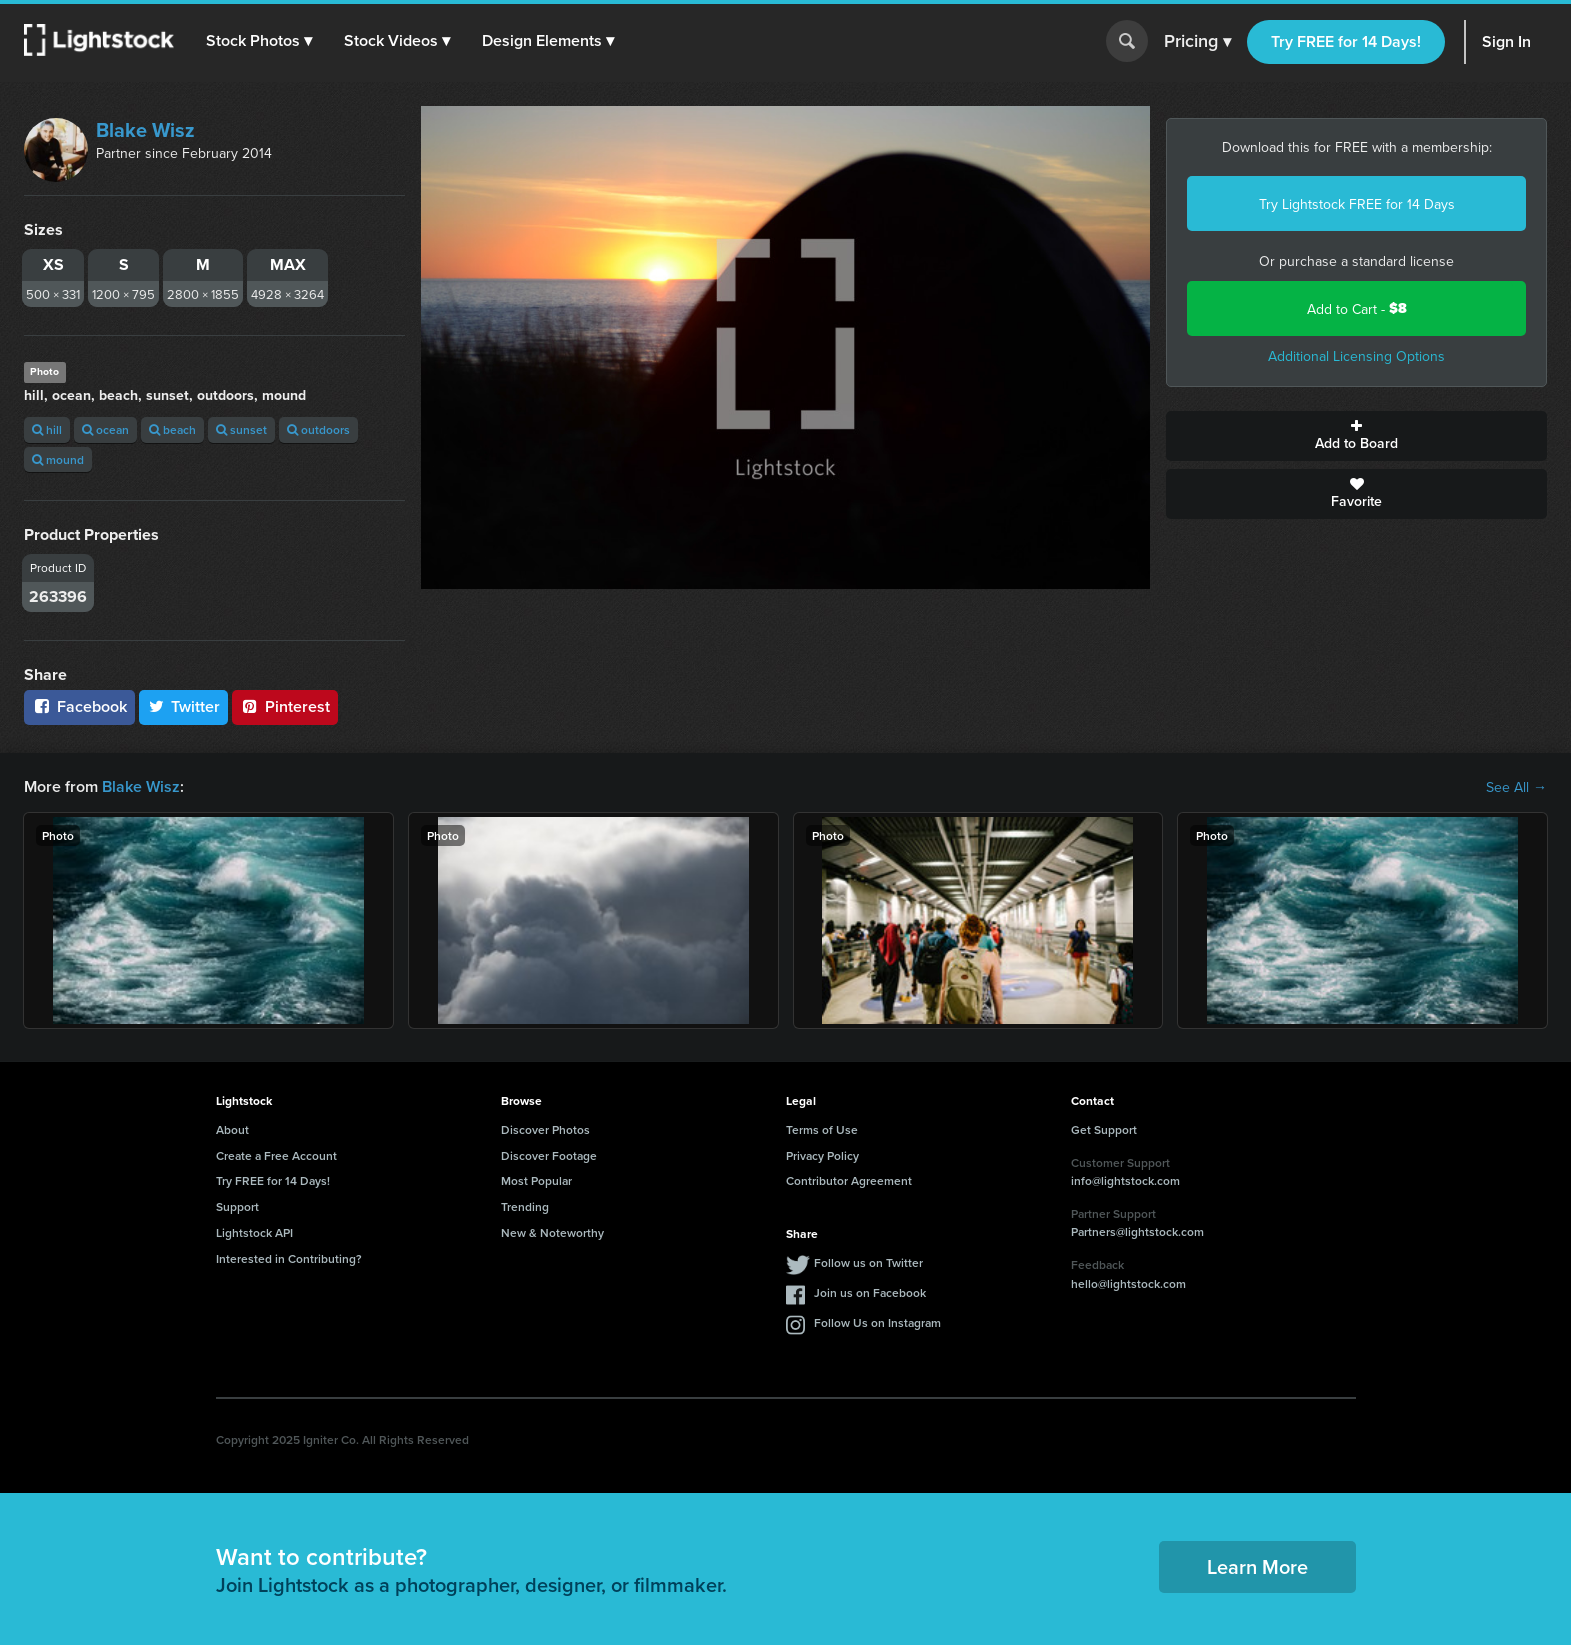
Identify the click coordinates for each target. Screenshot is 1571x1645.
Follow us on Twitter (868, 1262)
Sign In (1506, 41)
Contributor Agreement (849, 1180)
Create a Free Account (276, 1155)
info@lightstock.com (1125, 1180)
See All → (1516, 787)
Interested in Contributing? (289, 1258)
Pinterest (285, 706)
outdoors (318, 429)
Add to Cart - (1357, 308)
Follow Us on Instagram (877, 1322)
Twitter (184, 706)
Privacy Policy (822, 1155)
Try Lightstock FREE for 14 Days (1357, 204)
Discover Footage (549, 1155)
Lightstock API (254, 1232)
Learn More (1257, 1566)
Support (237, 1206)
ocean (105, 429)
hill (47, 429)
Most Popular (536, 1180)
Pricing (1197, 42)
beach (172, 429)
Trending (525, 1206)
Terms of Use (822, 1129)
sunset (241, 429)
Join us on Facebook (870, 1292)
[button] (259, 41)
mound (58, 459)
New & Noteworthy (552, 1232)
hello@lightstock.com (1128, 1283)
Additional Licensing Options (1356, 356)
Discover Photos (545, 1129)
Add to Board (1356, 436)
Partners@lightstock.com (1137, 1231)
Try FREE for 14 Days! (1346, 41)
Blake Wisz (145, 130)
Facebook (79, 706)
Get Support (1104, 1129)
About (232, 1129)
